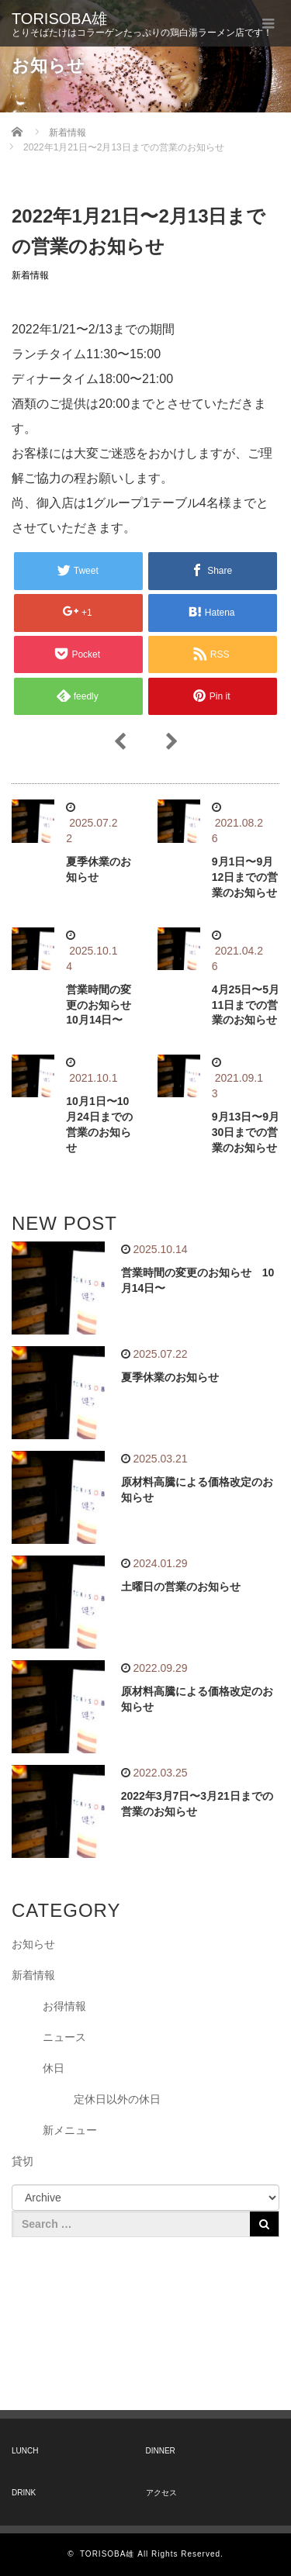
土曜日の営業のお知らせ (181, 1586)
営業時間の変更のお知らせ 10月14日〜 (104, 1005)
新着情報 (30, 275)
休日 (53, 2068)
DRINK (24, 2492)
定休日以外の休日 (117, 2099)
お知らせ (33, 1944)
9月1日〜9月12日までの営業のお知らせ (245, 877)
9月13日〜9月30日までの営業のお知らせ (245, 1132)
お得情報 (64, 2006)
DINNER (160, 2451)
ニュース (64, 2037)
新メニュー (70, 2130)
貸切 (22, 2161)
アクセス (161, 2492)
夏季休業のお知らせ (170, 1377)
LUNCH (25, 2451)
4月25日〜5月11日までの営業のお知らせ (245, 1005)
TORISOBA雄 (59, 18)
